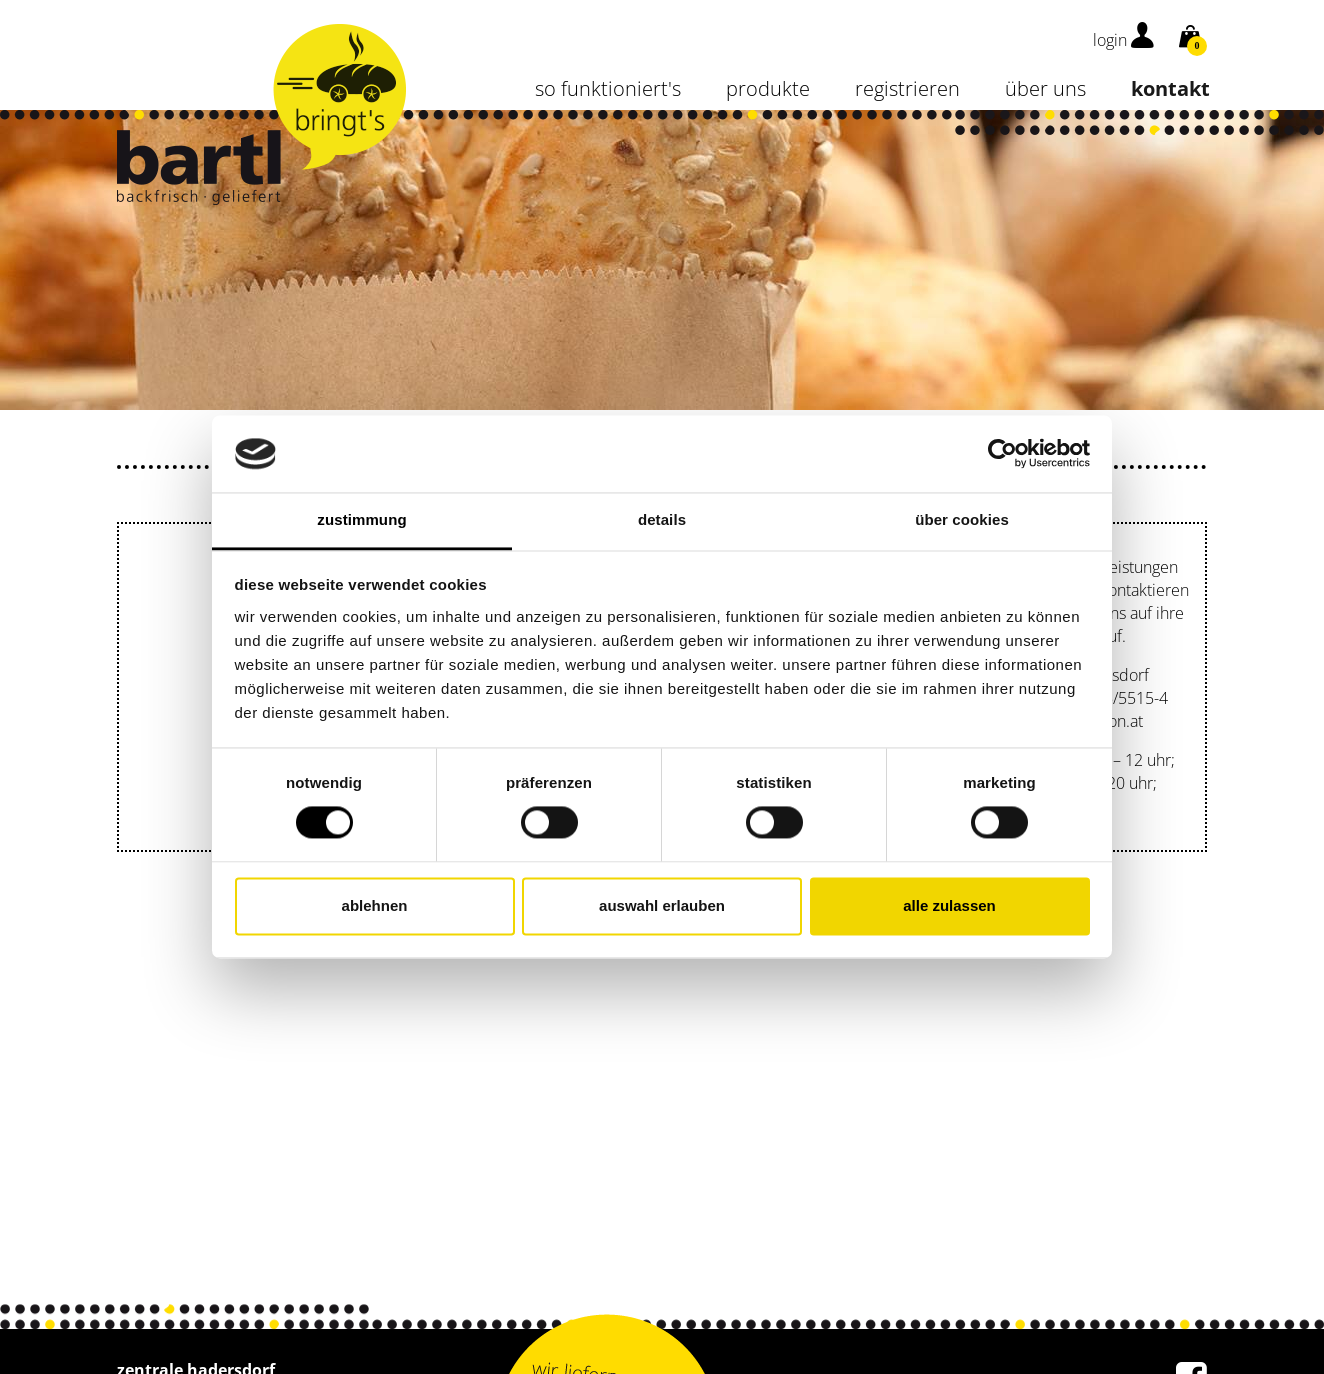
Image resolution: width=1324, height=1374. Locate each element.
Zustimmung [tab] (361, 519)
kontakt (1170, 88)
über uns (1045, 88)
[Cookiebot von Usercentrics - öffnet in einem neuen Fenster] (1002, 454)
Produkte (768, 88)
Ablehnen (375, 905)
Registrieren (907, 88)
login (1123, 40)
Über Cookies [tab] (962, 519)
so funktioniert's (608, 88)
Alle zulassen (949, 905)
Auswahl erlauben (662, 905)
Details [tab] (662, 519)
